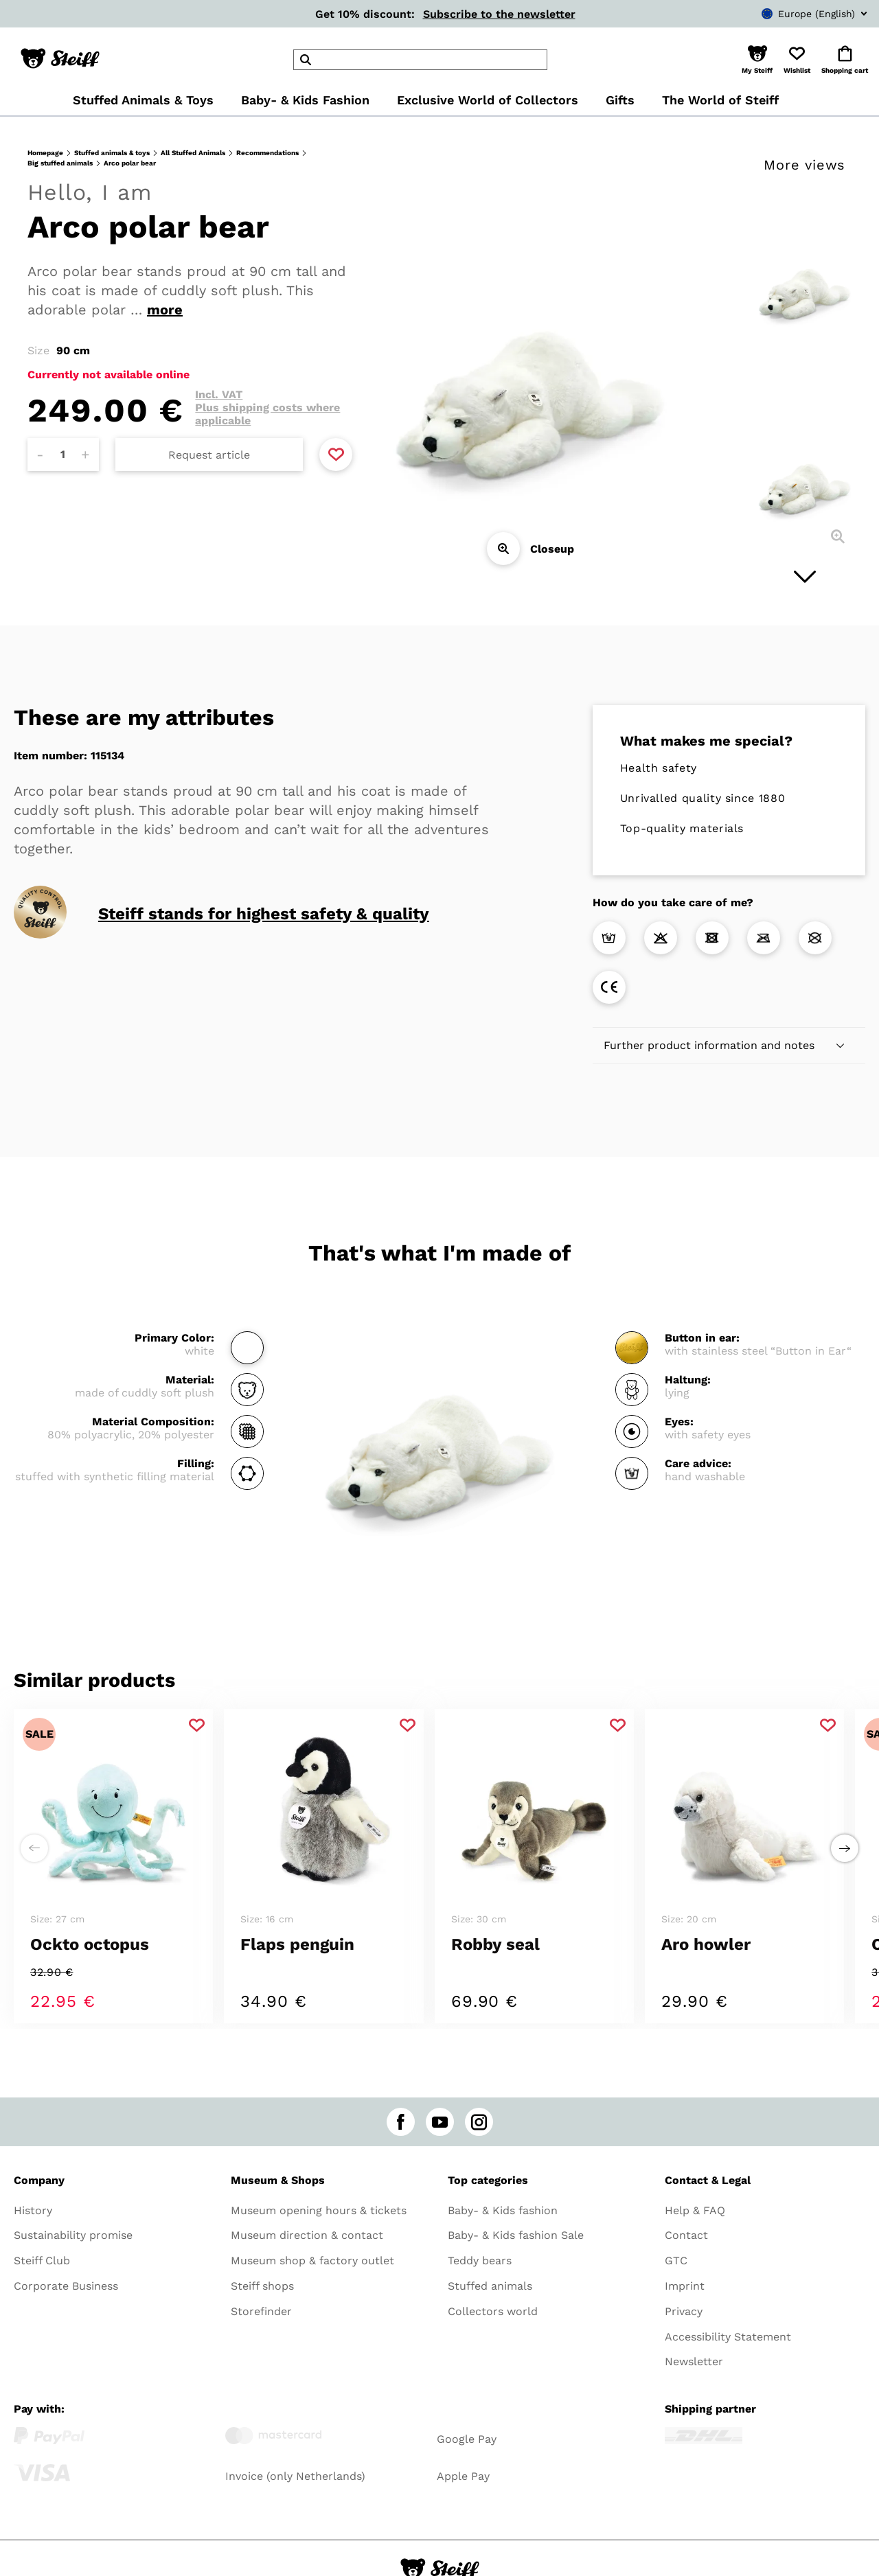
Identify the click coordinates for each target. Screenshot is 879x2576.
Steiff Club (42, 2260)
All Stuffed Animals (193, 153)
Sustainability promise (73, 2235)
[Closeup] (503, 548)
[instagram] (479, 2122)
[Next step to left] (34, 1848)
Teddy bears (480, 2260)
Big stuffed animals (60, 163)
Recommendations (267, 153)
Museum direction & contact (307, 2235)
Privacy (684, 2311)
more (165, 309)
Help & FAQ (695, 2210)
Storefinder (261, 2311)
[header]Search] (420, 59)
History (33, 2210)
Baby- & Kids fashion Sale (516, 2235)
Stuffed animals (490, 2285)
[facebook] (401, 2122)
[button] (757, 59)
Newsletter (694, 2361)
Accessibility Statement (728, 2336)
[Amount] (63, 454)
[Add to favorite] (335, 454)
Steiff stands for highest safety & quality (263, 913)
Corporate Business (66, 2285)
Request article (209, 454)
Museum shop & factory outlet (312, 2260)
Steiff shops (262, 2285)
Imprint (685, 2285)
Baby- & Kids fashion (503, 2210)
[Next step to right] (844, 1848)
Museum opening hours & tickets (319, 2210)
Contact (686, 2235)
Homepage (45, 153)
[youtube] (440, 2122)
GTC (676, 2260)
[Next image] (805, 576)
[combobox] (794, 14)
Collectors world (493, 2311)
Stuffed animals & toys (112, 153)
